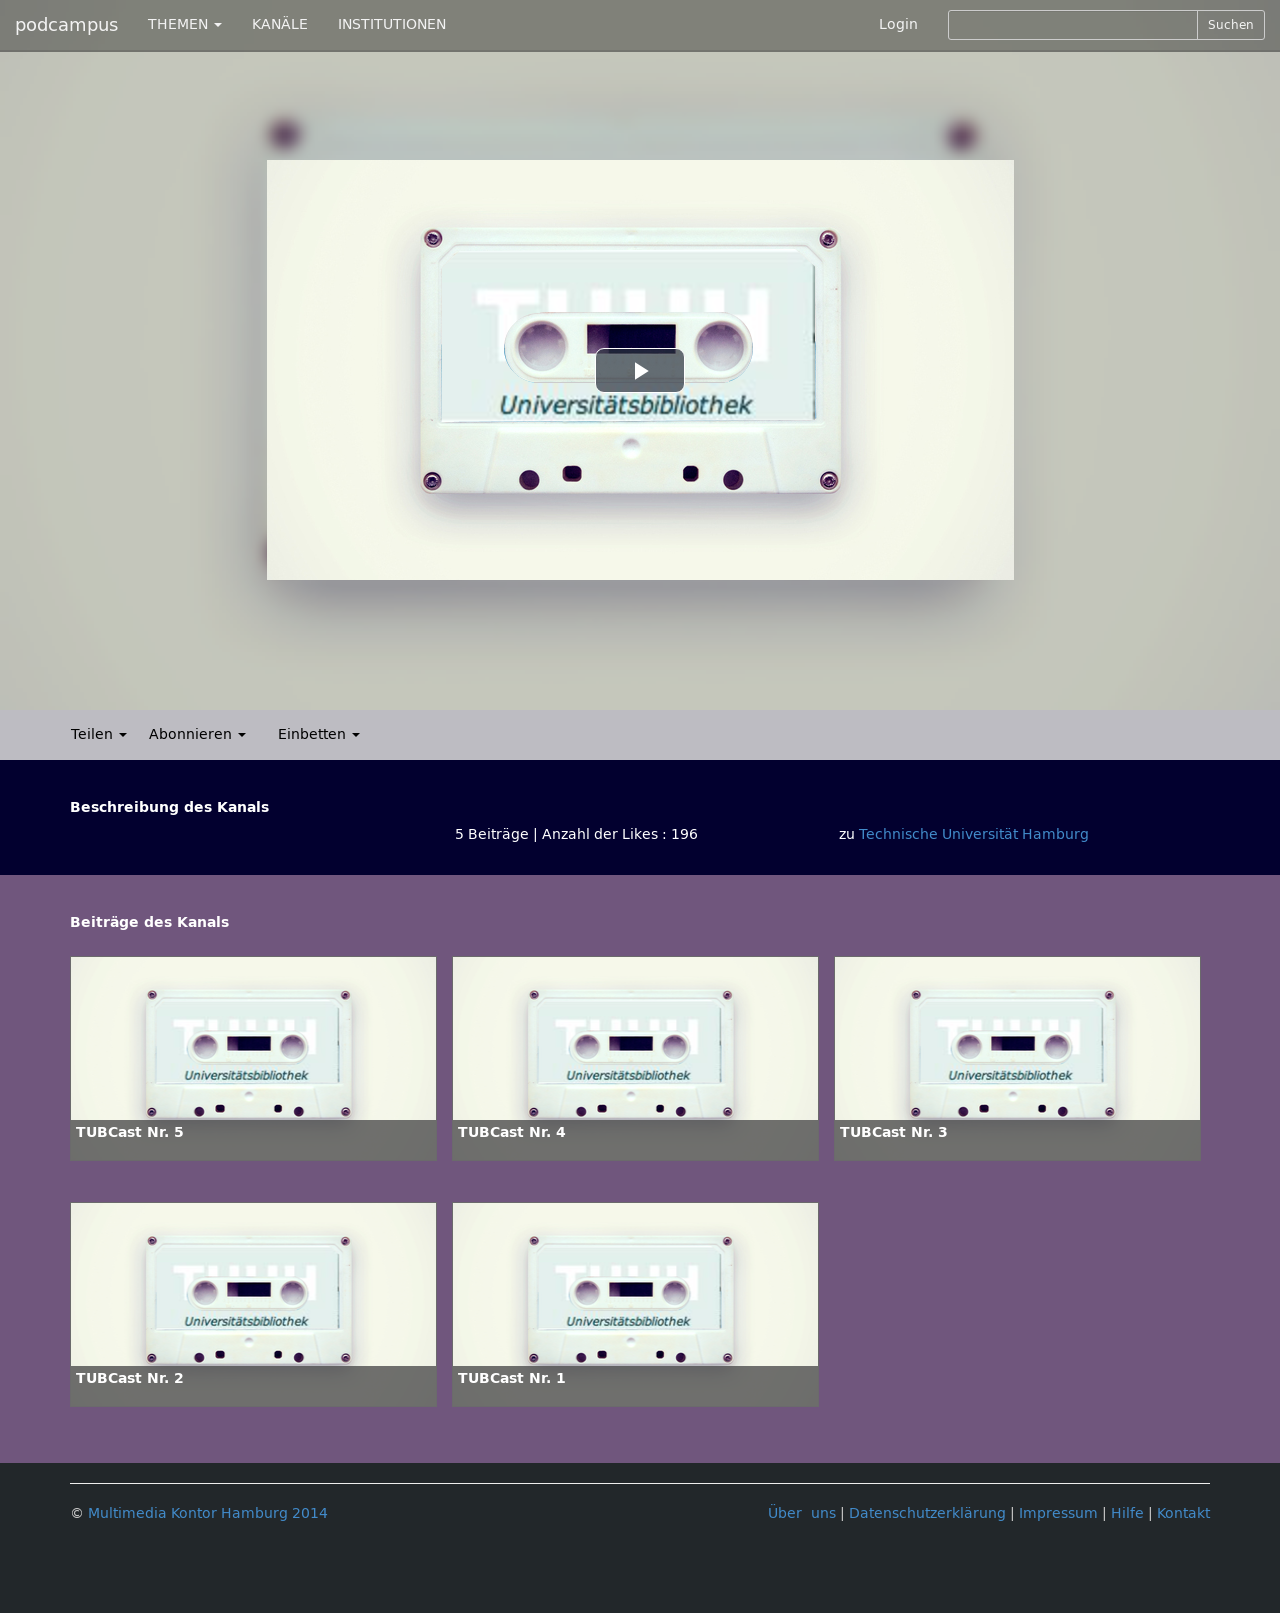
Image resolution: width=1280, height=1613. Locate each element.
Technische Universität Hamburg (974, 834)
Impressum (1058, 1513)
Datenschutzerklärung (927, 1513)
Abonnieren (197, 734)
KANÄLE (280, 24)
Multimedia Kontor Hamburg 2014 (208, 1513)
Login (898, 24)
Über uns (802, 1513)
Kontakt (1183, 1513)
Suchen (1231, 25)
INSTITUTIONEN (392, 24)
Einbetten (319, 734)
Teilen (99, 734)
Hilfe (1127, 1513)
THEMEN (185, 24)
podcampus (66, 25)
